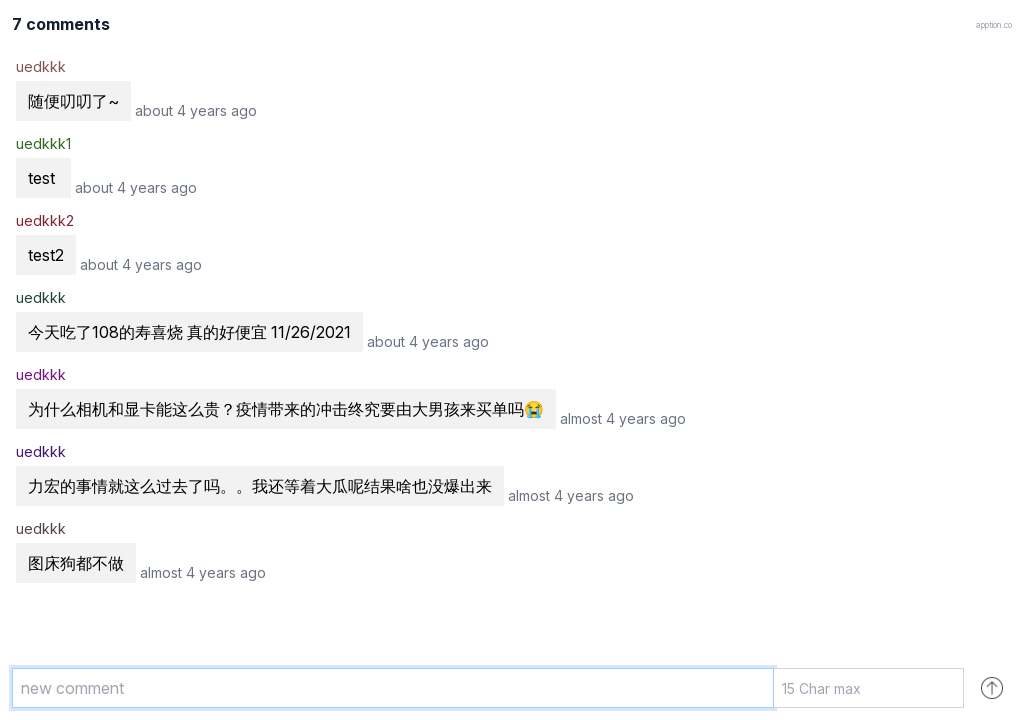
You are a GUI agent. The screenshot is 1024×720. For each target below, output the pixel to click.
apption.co (994, 25)
